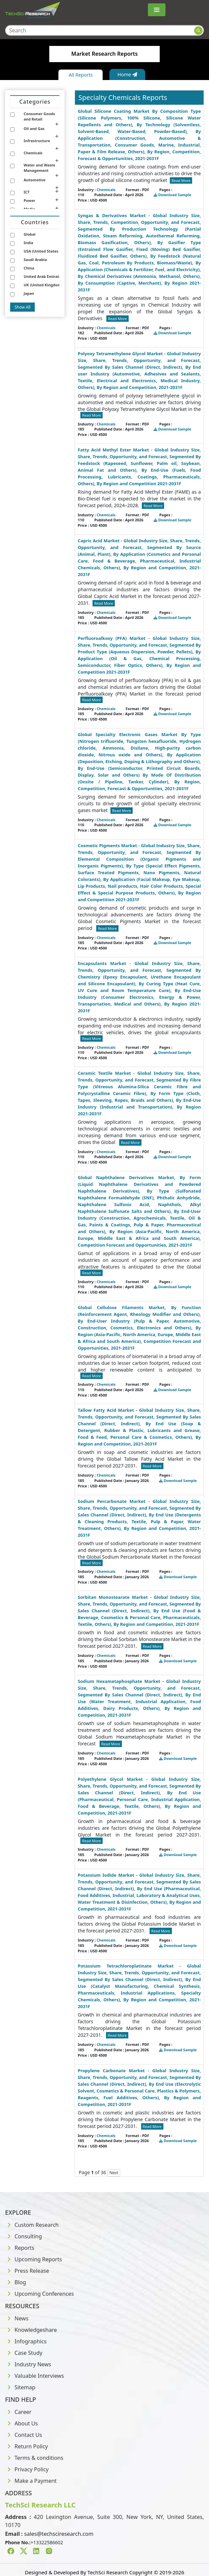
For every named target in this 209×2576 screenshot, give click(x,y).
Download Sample (172, 194)
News (16, 2318)
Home (127, 74)
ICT (27, 191)
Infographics (26, 2341)
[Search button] (198, 30)
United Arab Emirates (43, 276)
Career (18, 2412)
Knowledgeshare (31, 2330)
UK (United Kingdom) (43, 284)
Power (29, 200)
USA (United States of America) (52, 251)
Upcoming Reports (33, 2259)
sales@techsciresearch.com (59, 2534)
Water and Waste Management (39, 167)
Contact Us (23, 2435)
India (28, 242)
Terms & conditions (34, 2458)
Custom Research (32, 2225)
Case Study (23, 2353)
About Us (21, 2423)
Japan (29, 293)
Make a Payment (31, 2481)
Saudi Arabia (35, 259)
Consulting (23, 2236)
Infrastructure (37, 140)
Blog (15, 2282)
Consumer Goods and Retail (39, 116)
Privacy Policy (27, 2469)
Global (29, 234)
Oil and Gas (34, 128)
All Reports (81, 75)
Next (113, 2173)
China (29, 267)
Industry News (28, 2364)
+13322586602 (47, 2542)
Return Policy (26, 2446)
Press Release (27, 2271)
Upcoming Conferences (39, 2294)
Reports (19, 2248)
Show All (22, 307)
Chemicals (33, 152)
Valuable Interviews (34, 2376)
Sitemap (20, 2387)
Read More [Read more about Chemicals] (181, 180)
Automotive (35, 179)
